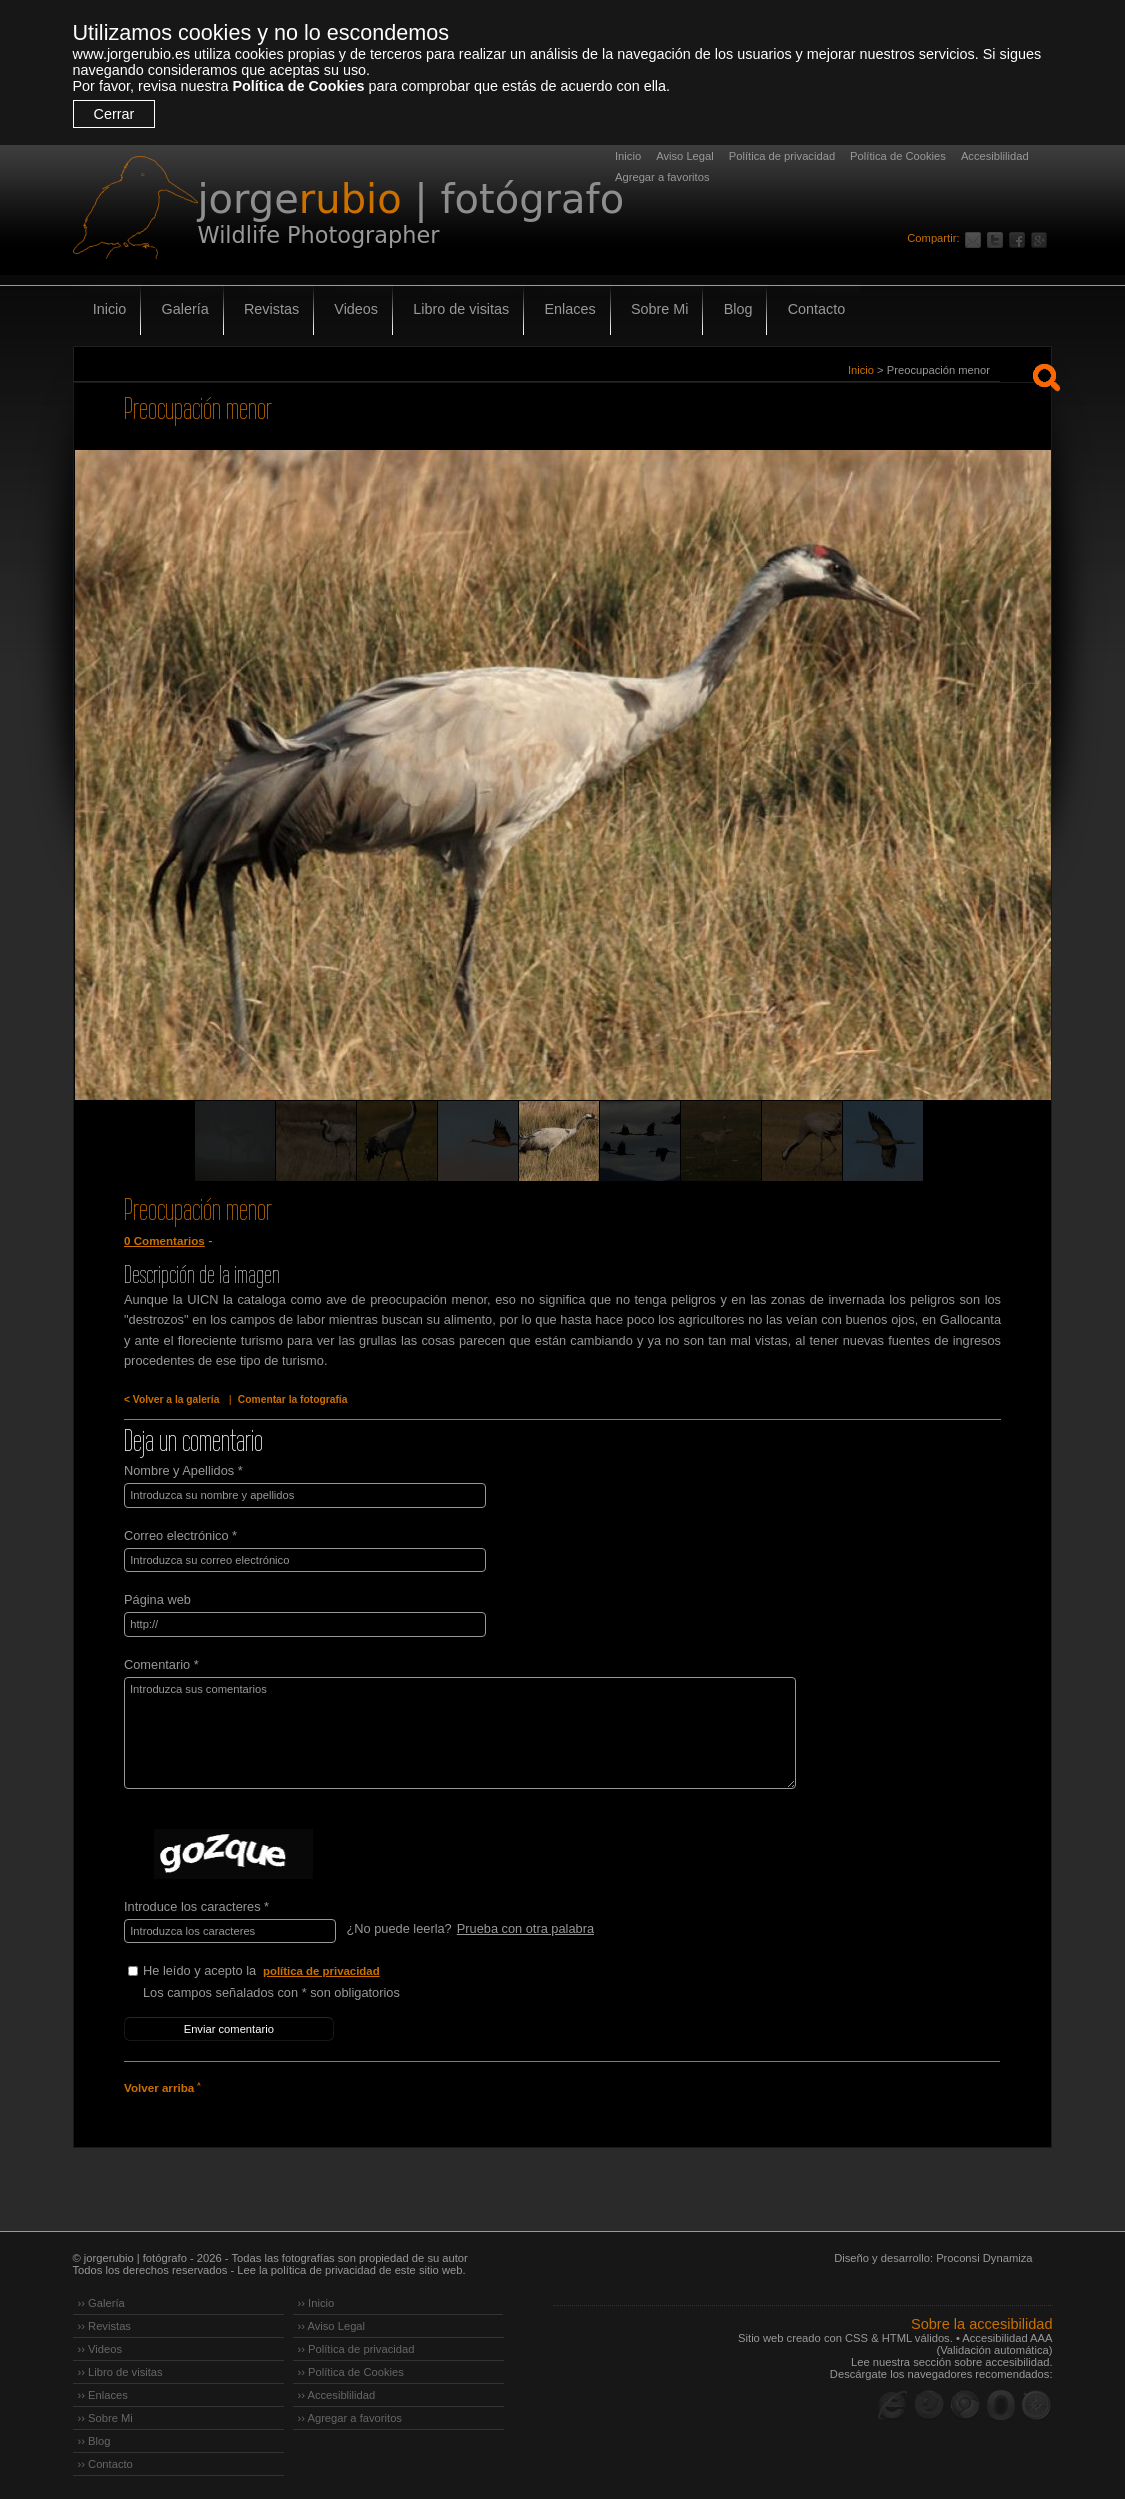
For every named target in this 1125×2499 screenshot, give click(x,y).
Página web (157, 1598)
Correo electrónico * (180, 1534)
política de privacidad (322, 1969)
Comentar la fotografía (290, 1399)
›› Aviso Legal (332, 2323)
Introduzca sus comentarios (455, 1731)
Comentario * (161, 1662)
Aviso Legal (685, 156)
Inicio (628, 156)
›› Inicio (316, 2300)
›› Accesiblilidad (337, 2392)
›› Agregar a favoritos (350, 2415)
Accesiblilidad (995, 156)
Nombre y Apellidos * (183, 1470)
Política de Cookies (298, 86)
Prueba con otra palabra (524, 1926)
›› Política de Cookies (351, 2369)
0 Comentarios (164, 1241)
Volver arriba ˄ (162, 2085)
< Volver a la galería (171, 1399)
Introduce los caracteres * (196, 1904)
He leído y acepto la (293, 1969)
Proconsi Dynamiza (984, 2255)
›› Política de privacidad (356, 2346)
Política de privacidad (782, 156)
